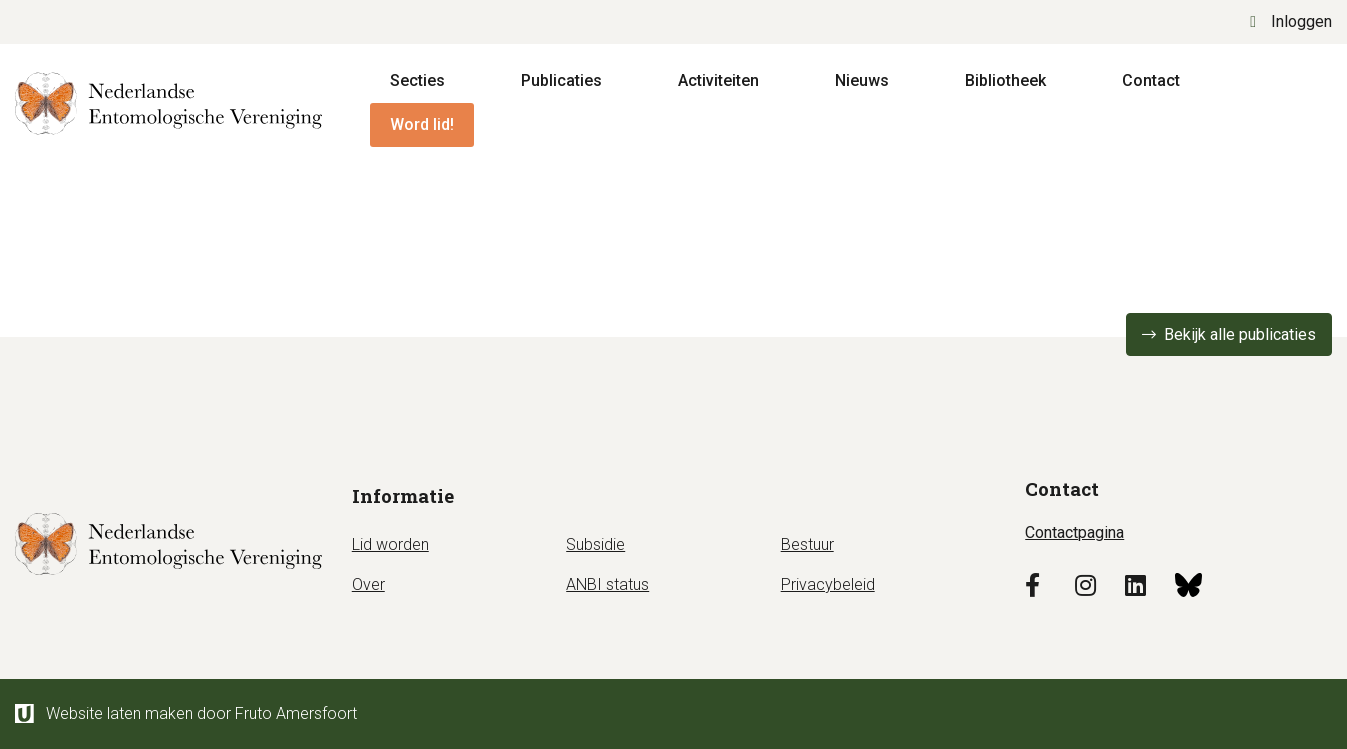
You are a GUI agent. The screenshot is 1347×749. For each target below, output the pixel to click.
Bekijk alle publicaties (1240, 334)
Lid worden (390, 544)
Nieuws (862, 80)
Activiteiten (718, 80)
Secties (417, 80)
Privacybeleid (828, 584)
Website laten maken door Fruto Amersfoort (186, 713)
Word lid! (422, 124)
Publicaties (561, 80)
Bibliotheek (1005, 80)
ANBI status (607, 584)
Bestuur (807, 544)
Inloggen (1291, 21)
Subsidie (595, 544)
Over (368, 584)
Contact (1151, 80)
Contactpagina (1074, 532)
